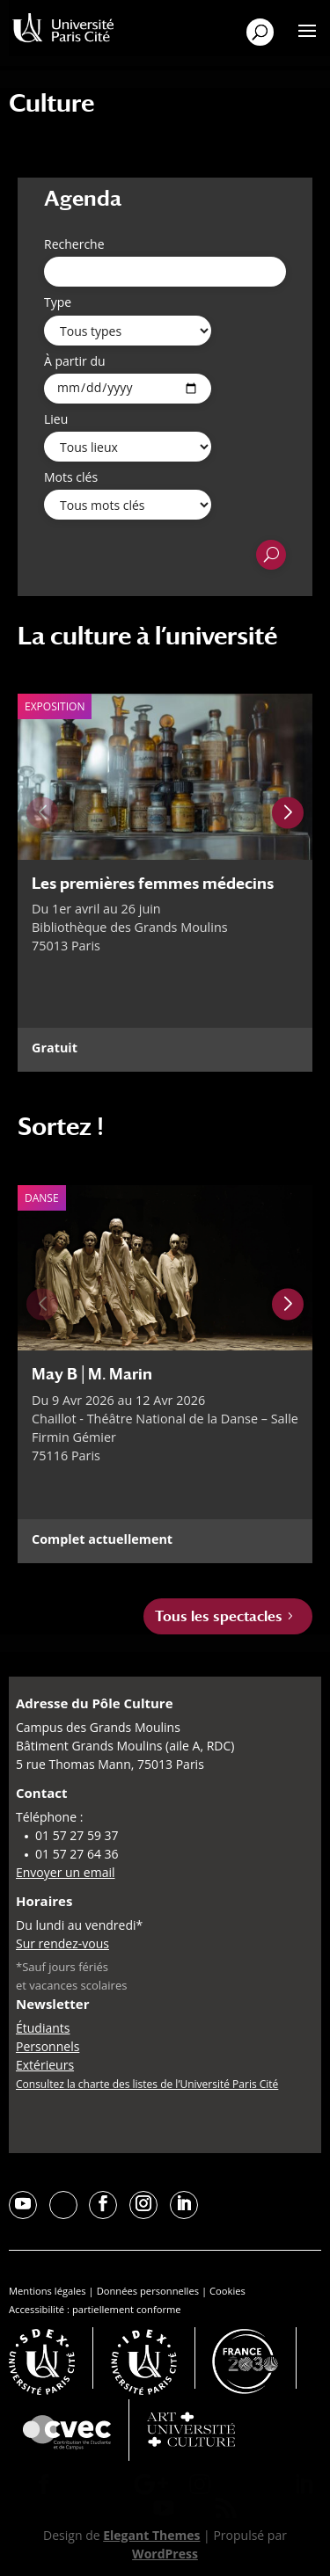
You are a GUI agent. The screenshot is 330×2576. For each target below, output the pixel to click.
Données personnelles (148, 2290)
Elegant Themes (151, 2535)
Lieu (56, 419)
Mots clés (71, 477)
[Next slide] (288, 813)
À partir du (75, 361)
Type (57, 302)
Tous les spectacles (218, 1616)
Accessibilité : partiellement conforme (95, 2309)
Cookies (227, 2290)
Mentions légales (47, 2290)
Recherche (74, 244)
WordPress (165, 2553)
